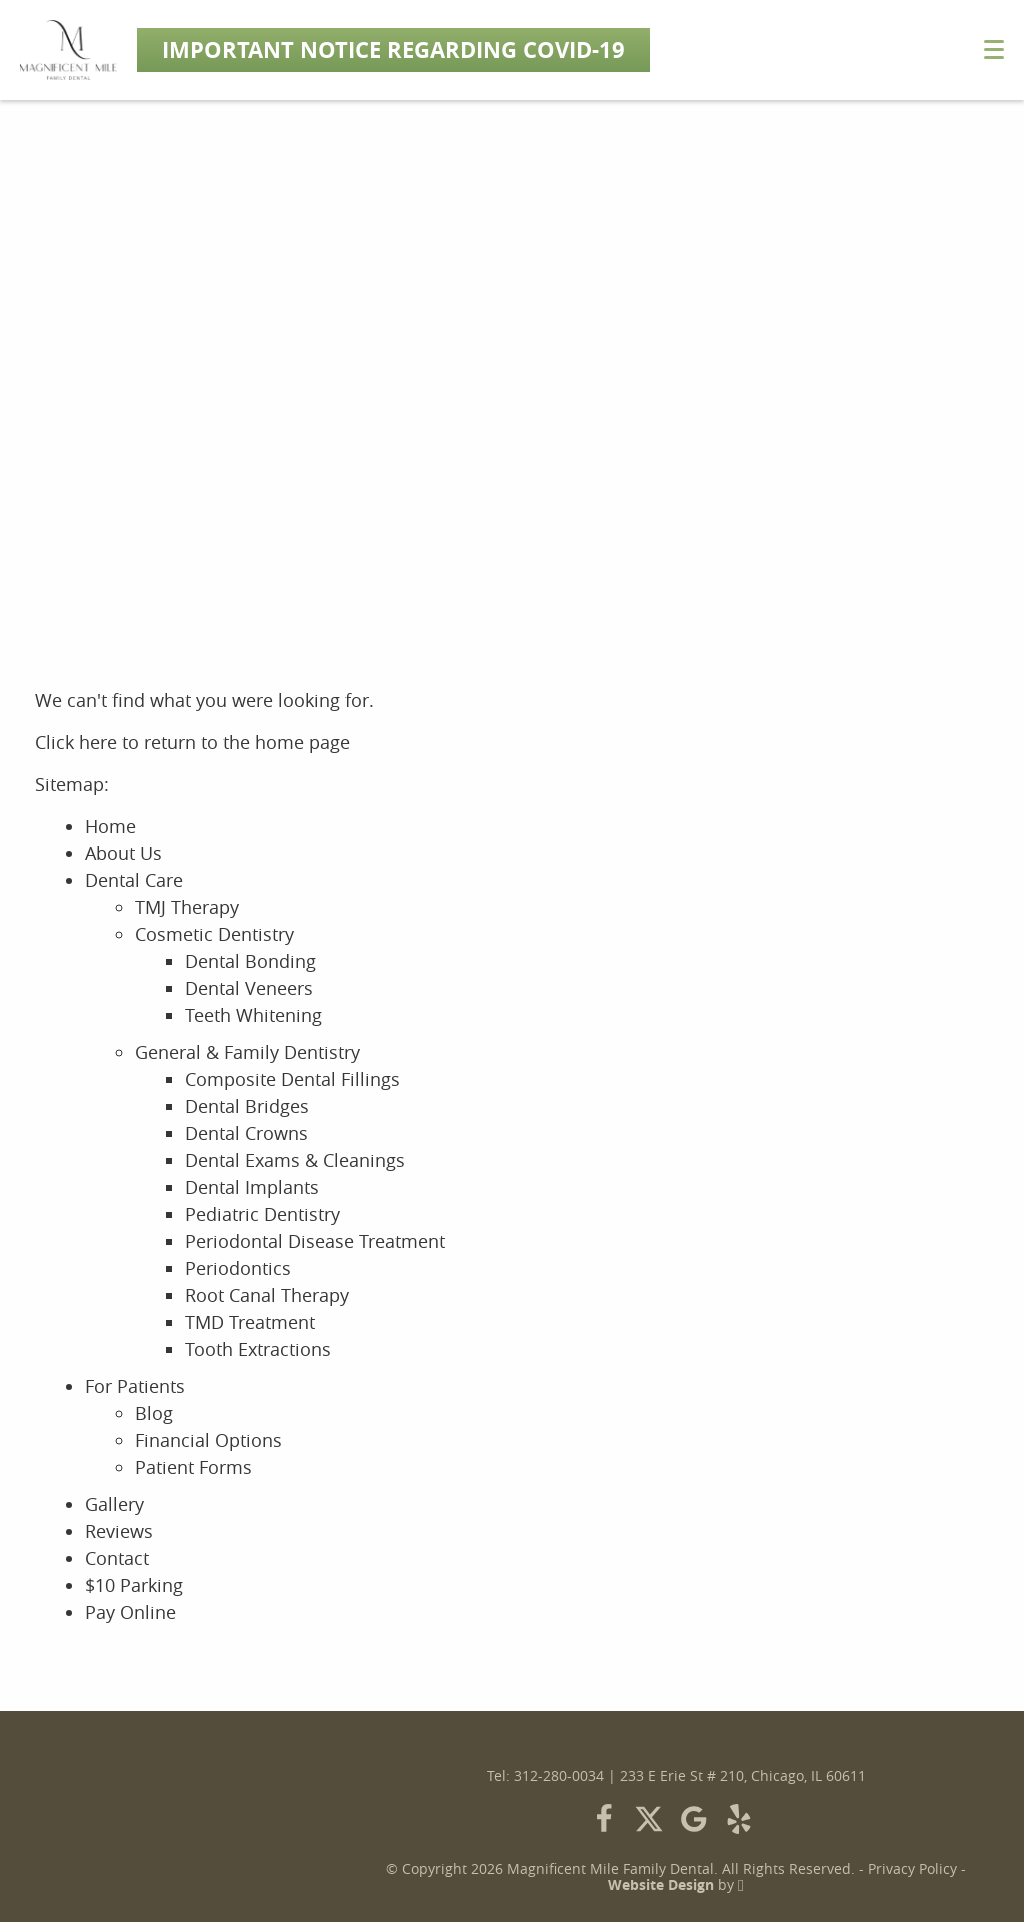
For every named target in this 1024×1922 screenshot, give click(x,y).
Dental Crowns (246, 1133)
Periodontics (238, 1268)
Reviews (119, 1531)
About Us (123, 853)
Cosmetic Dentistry (214, 934)
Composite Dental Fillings (292, 1079)
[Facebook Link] (604, 1819)
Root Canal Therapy (267, 1295)
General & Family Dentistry (247, 1052)
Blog (154, 1413)
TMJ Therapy (187, 907)
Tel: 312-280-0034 (545, 1776)
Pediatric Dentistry (262, 1214)
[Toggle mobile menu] (994, 49)
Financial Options (208, 1440)
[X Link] (649, 1819)
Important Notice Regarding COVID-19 (393, 49)
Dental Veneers (249, 988)
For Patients (135, 1386)
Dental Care (134, 880)
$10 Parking (134, 1585)
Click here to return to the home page (192, 742)
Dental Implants (252, 1187)
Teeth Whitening (253, 1015)
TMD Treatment (250, 1322)
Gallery (114, 1504)
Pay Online (130, 1612)
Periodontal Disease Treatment (315, 1241)
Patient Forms (193, 1467)
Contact (117, 1558)
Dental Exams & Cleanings (295, 1160)
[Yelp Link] (739, 1819)
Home (110, 826)
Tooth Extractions (258, 1349)
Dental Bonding (250, 961)
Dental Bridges (247, 1106)
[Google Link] (694, 1819)
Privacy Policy (912, 1869)
